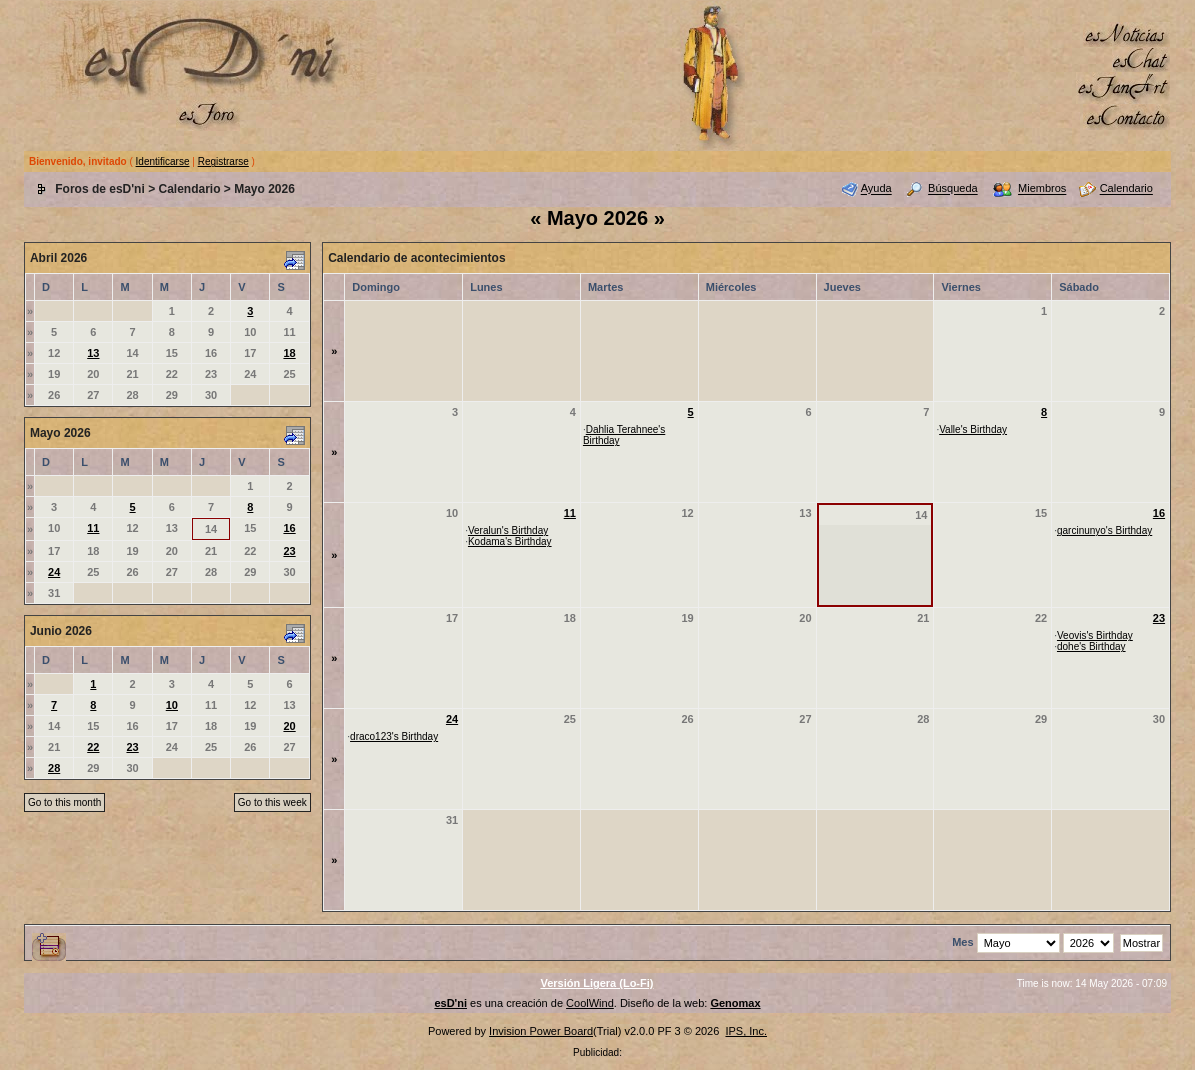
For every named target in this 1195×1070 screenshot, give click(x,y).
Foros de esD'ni (100, 189)
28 (54, 768)
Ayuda (876, 189)
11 (93, 528)
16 (289, 528)
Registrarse (223, 161)
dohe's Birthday (1091, 646)
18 (289, 353)
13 (93, 353)
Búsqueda (953, 189)
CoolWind (590, 1003)
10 (172, 705)
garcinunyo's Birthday (1104, 530)
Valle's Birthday (973, 429)
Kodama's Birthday (510, 541)
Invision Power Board (541, 1031)
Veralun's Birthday (508, 530)
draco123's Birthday (394, 736)
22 (93, 747)
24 (54, 572)
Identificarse (163, 161)
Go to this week (272, 802)
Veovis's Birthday (1095, 635)
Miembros (1042, 189)
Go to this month (64, 802)
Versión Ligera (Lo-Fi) (596, 983)
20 (289, 726)
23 (289, 551)
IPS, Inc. (746, 1031)
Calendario (189, 189)
